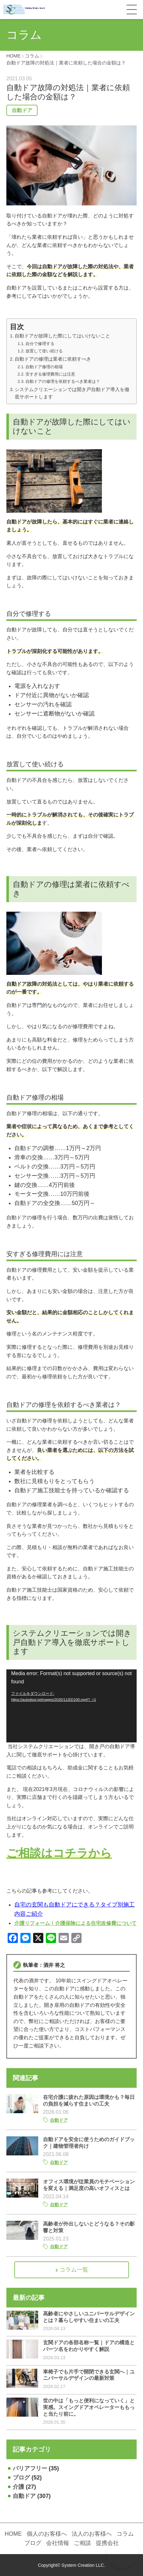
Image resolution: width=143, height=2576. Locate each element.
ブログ (21, 2477)
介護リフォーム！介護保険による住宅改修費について (75, 1923)
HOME (13, 2534)
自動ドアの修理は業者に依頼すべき (53, 359)
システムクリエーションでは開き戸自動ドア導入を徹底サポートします (72, 393)
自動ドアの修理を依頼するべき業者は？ (62, 381)
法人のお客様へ (92, 2534)
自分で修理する (39, 343)
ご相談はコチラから (59, 1853)
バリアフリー (30, 2468)
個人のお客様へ (47, 2534)
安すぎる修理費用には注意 (50, 374)
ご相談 (82, 2543)
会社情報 (57, 2543)
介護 (18, 2487)
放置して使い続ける (44, 351)
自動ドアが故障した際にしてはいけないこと (62, 335)
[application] (71, 1705)
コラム (125, 2534)
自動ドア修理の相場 (44, 366)
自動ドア (22, 110)
